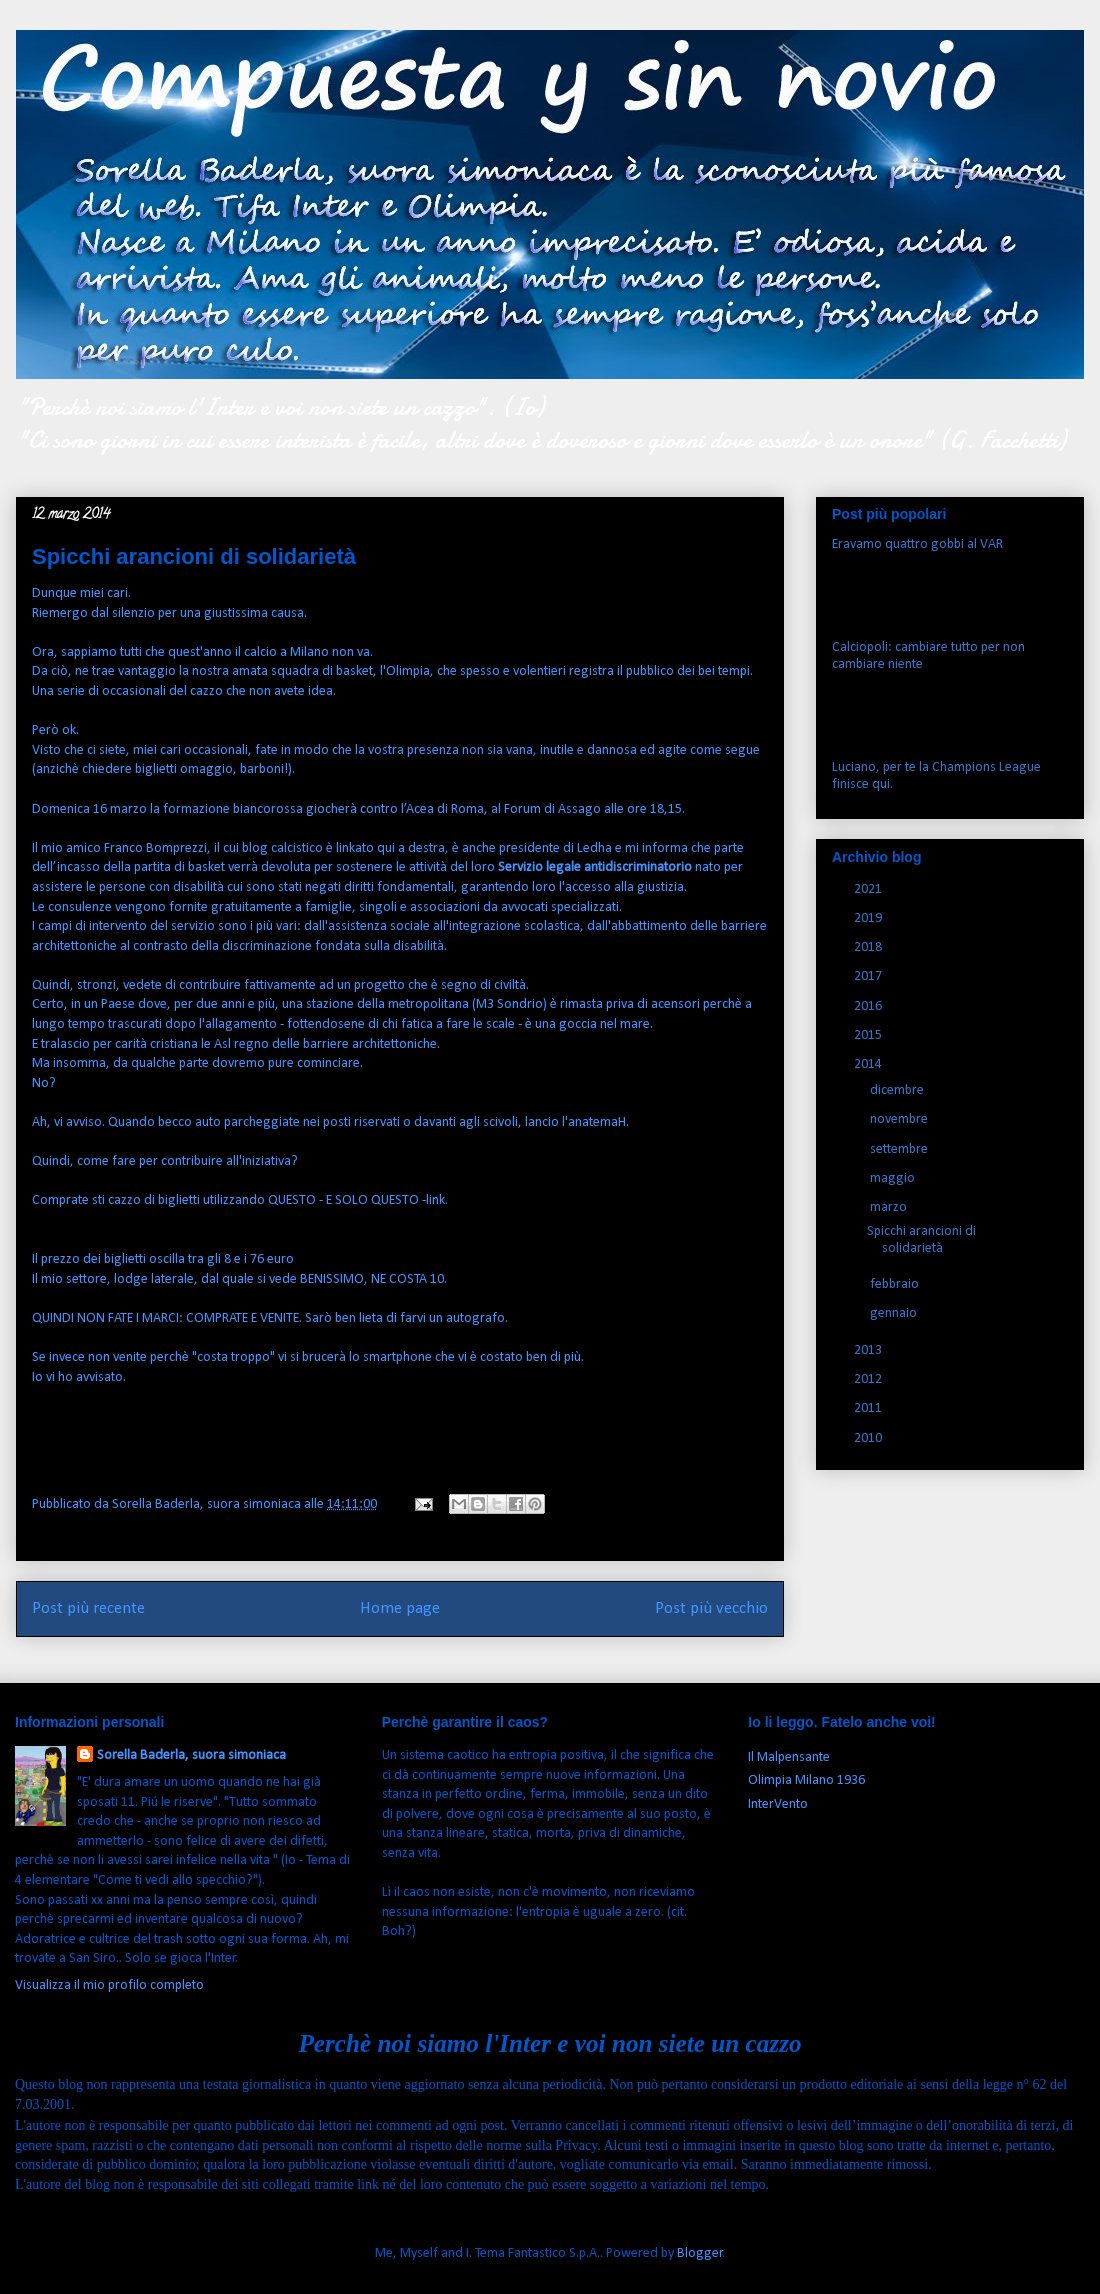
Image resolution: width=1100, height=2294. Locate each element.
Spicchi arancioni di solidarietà (921, 1240)
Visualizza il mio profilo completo (109, 1985)
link (435, 1200)
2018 (869, 947)
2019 (869, 918)
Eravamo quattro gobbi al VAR (917, 544)
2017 (869, 976)
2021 (869, 889)
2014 (869, 1064)
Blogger (700, 2253)
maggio (894, 1178)
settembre (900, 1149)
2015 (869, 1035)
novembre (900, 1119)
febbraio (896, 1284)
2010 (869, 1438)
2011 (869, 1408)
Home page (400, 1608)
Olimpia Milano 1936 (806, 1780)
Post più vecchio (711, 1608)
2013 (869, 1350)
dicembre (898, 1090)
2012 (869, 1379)
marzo (890, 1207)
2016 (869, 1006)
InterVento (778, 1804)
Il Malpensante (789, 1757)
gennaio (895, 1313)
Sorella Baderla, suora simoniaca (191, 1755)
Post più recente (88, 1608)
